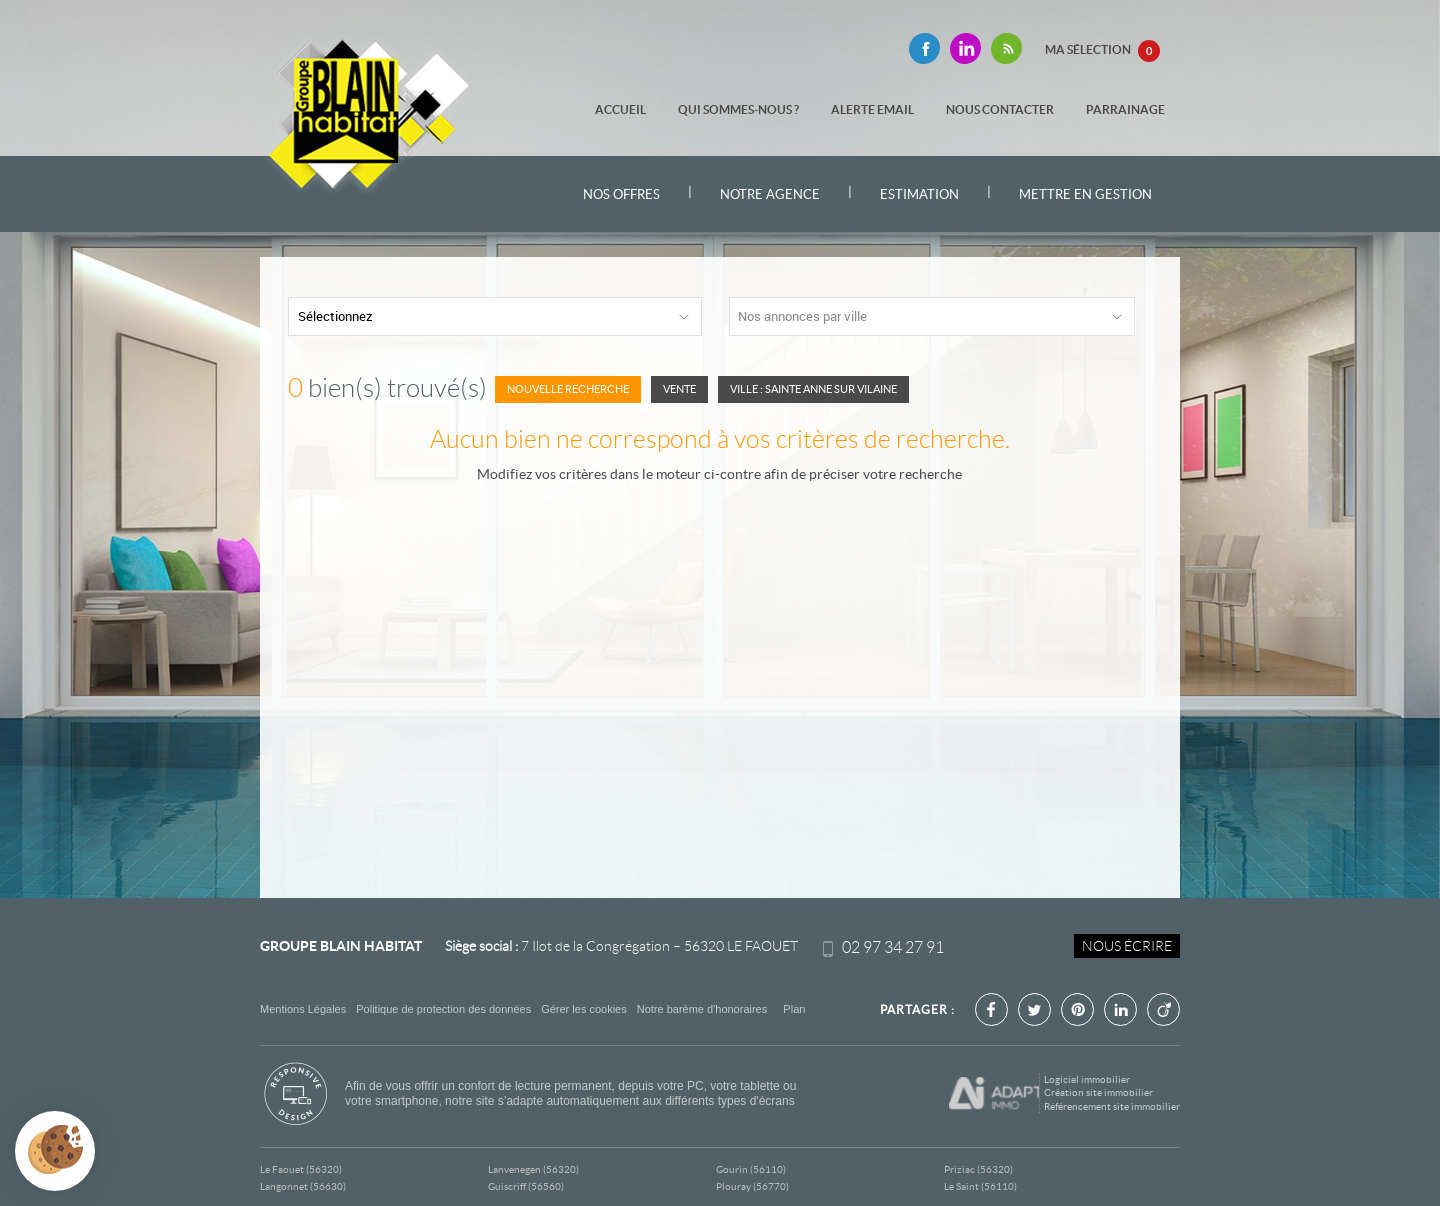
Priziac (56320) (978, 1169)
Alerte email (872, 109)
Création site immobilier (1098, 1092)
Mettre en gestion (1085, 194)
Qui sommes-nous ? (738, 109)
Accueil (620, 109)
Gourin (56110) (751, 1169)
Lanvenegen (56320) (533, 1169)
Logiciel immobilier (1087, 1079)
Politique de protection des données (443, 1009)
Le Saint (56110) (980, 1186)
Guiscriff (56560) (526, 1186)
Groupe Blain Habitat (341, 946)
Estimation (919, 194)
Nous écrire (1127, 946)
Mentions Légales (303, 1009)
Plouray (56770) (752, 1186)
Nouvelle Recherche (568, 389)
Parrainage (1125, 109)
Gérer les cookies (584, 1009)
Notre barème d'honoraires (704, 1009)
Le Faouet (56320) (301, 1169)
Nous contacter (1000, 109)
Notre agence (770, 194)
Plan (794, 1009)
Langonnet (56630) (303, 1186)
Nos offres (621, 194)
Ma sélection (1102, 51)
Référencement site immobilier (1112, 1106)
